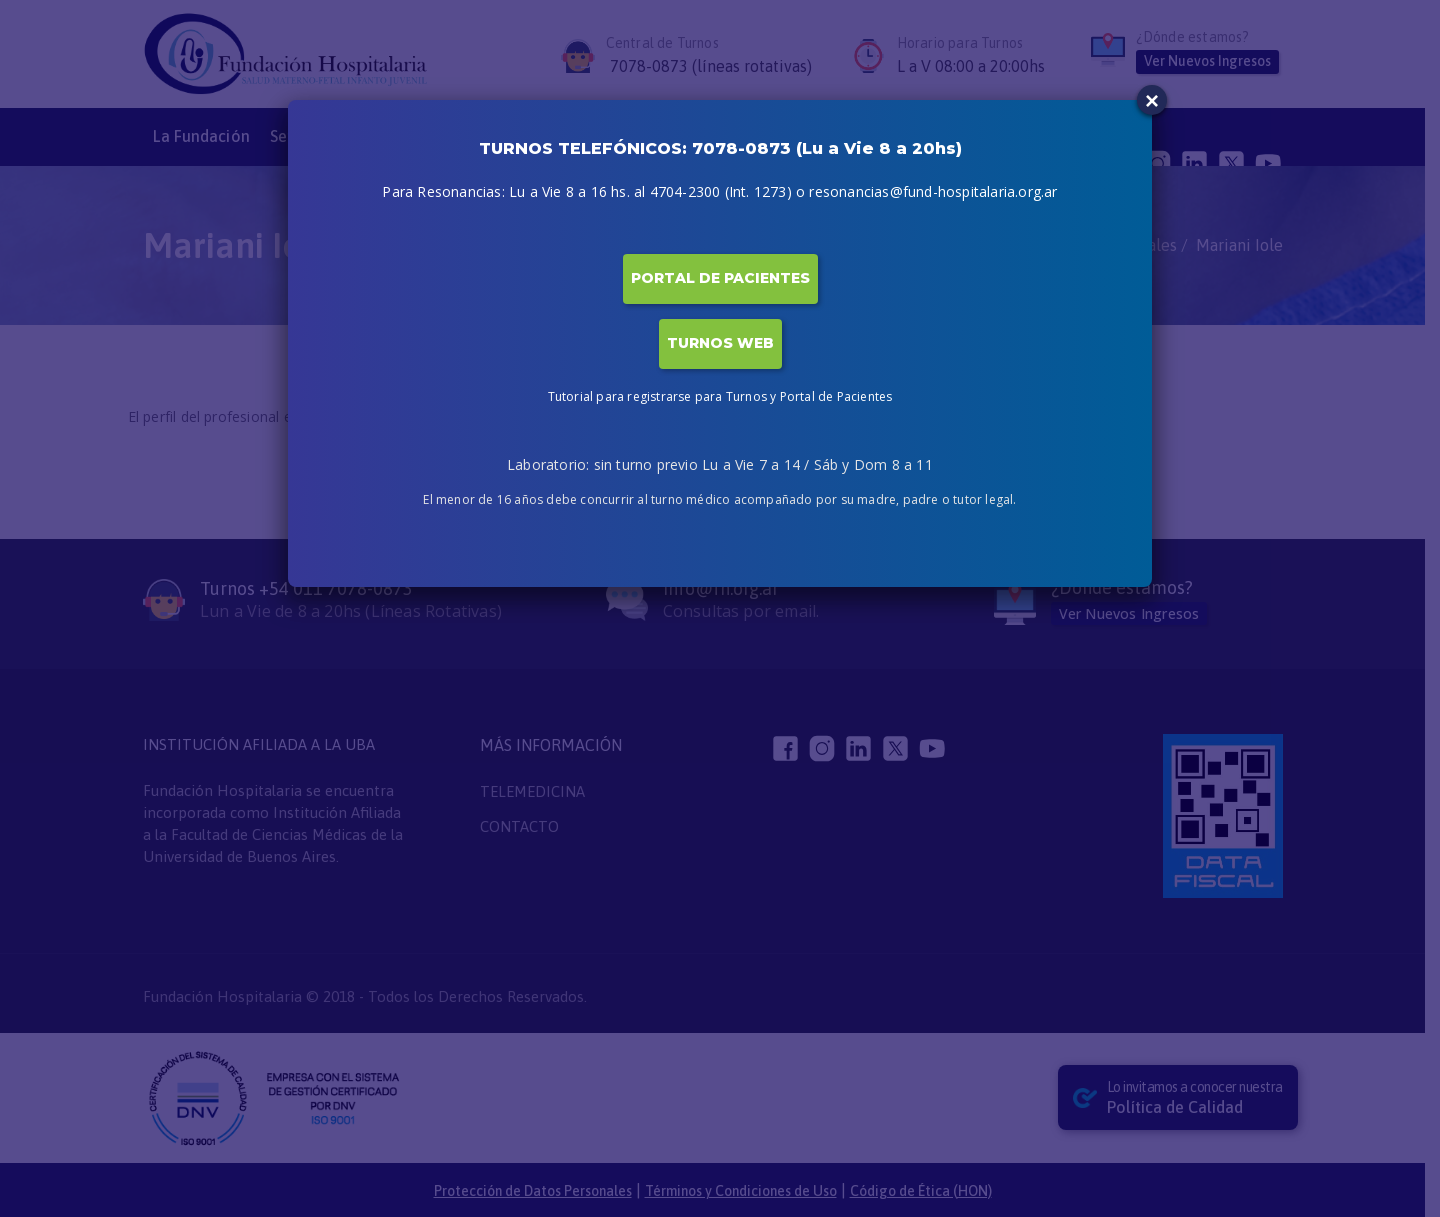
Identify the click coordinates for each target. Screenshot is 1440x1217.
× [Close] (1152, 100)
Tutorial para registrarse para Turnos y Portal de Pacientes (720, 396)
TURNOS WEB (720, 343)
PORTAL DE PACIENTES (720, 278)
